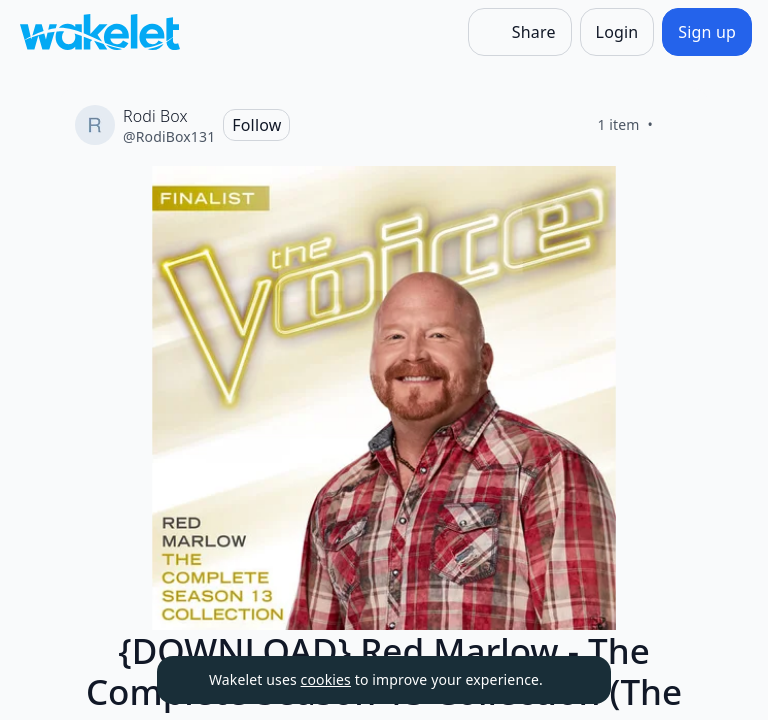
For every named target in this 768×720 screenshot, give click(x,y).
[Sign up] (707, 32)
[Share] (520, 32)
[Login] (617, 32)
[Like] (677, 125)
